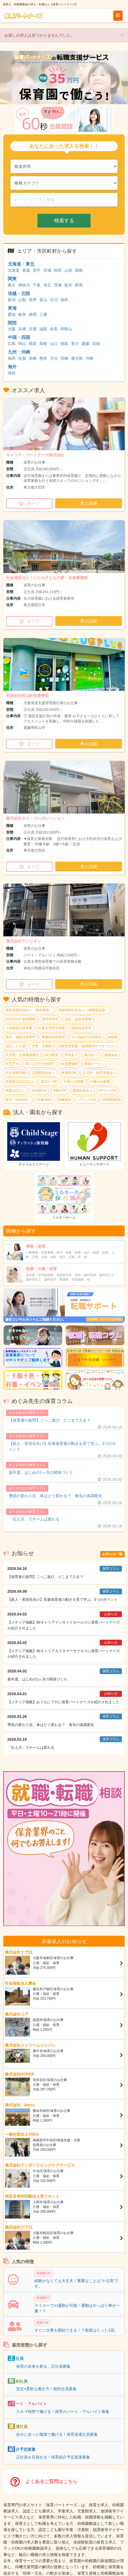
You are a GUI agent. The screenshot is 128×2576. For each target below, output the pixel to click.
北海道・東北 (21, 264)
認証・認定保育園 (78, 1019)
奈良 (54, 329)
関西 (12, 323)
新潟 (12, 299)
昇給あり (71, 1055)
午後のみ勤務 (100, 1082)
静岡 (33, 314)
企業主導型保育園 (51, 1028)
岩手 (37, 270)
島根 (43, 343)
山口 (54, 343)
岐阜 (22, 314)
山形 (68, 270)
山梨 (22, 299)
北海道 (13, 270)
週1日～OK (49, 1082)
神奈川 (24, 285)
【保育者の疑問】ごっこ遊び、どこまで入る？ (50, 1420)
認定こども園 (16, 1046)
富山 (43, 299)
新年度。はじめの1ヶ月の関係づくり (41, 1472)
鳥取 (33, 343)
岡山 (22, 343)
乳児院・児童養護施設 (22, 1055)
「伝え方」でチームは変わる (34, 1519)
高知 (96, 343)
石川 (54, 299)
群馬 (79, 285)
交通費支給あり (43, 1073)
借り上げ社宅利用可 (40, 1064)
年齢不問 (59, 1090)
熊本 (43, 358)
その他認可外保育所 (86, 1037)
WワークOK (108, 1090)
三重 (43, 314)
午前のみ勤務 (74, 1082)
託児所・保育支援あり (99, 1073)
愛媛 (85, 343)
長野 (33, 299)
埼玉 (47, 285)
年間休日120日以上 (20, 1082)
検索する (64, 220)
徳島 (64, 343)
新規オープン (94, 1064)
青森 (26, 270)
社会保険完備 (16, 1073)
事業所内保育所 (53, 1037)
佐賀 (22, 358)
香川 (75, 343)
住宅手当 (12, 1064)
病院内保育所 (81, 1028)
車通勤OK (68, 1073)
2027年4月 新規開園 (21, 1019)
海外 (12, 366)
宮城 (47, 270)
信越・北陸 (19, 293)
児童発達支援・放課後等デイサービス (86, 1046)
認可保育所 (50, 1019)
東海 (12, 308)
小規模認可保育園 (19, 1028)
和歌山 (66, 329)
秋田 (58, 270)
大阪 (12, 329)
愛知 (12, 314)
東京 (12, 285)
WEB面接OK (111, 1100)
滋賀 (43, 329)
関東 (12, 278)
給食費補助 (69, 1064)
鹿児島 (77, 358)
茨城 (58, 285)
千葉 (37, 285)
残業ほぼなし (16, 1090)
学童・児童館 (42, 1046)
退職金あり (112, 1055)
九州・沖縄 (19, 352)
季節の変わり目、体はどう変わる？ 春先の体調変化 (55, 1496)
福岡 (12, 358)
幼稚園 (113, 1037)
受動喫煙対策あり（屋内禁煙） (29, 1010)
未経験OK (39, 1090)
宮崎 (64, 358)
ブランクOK (87, 1100)
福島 (79, 270)
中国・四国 (19, 337)
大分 (54, 358)
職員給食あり (83, 1090)
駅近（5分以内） (18, 1100)
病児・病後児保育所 (21, 1037)
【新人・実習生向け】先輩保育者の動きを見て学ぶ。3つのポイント (62, 1446)
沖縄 (89, 358)
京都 (33, 329)
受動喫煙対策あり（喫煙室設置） (83, 1010)
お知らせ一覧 (112, 1554)
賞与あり (91, 1055)
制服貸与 (64, 1100)
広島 (12, 343)
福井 (64, 299)
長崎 (33, 358)
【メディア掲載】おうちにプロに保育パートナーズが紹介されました (63, 1702)
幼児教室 (51, 1055)
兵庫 (22, 329)
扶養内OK (44, 1100)
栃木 (68, 285)
